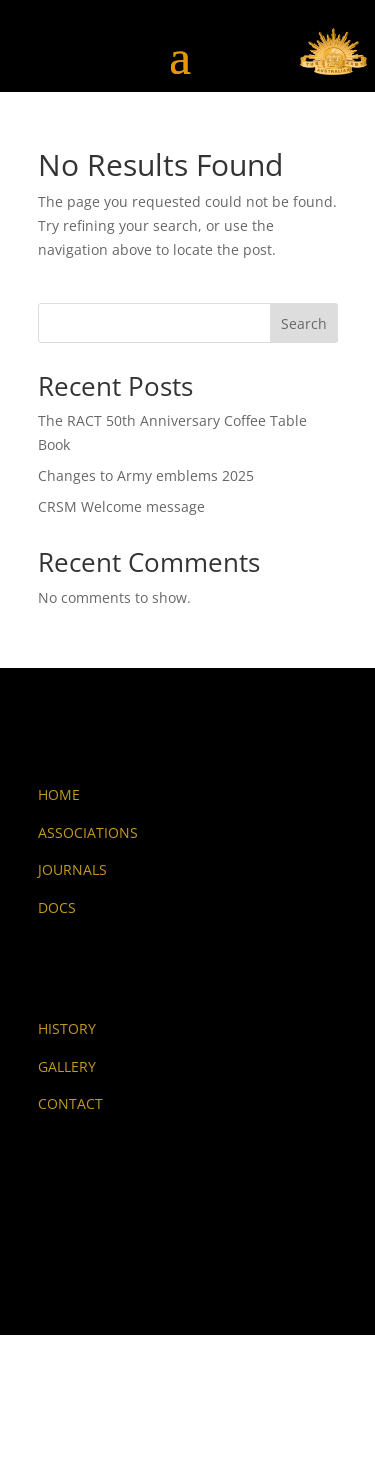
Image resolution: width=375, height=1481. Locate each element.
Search (304, 323)
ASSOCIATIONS (88, 832)
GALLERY (67, 1066)
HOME (59, 794)
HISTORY (67, 1028)
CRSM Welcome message (121, 506)
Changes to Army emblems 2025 (146, 475)
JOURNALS (72, 869)
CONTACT (70, 1103)
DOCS (57, 907)
